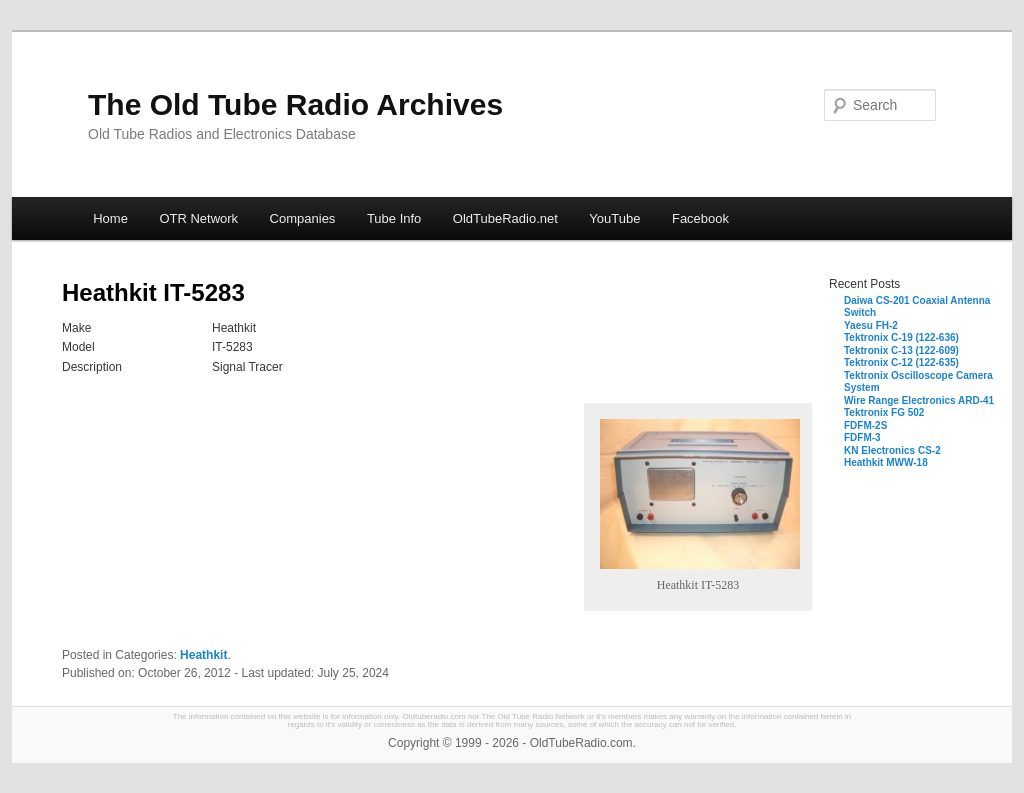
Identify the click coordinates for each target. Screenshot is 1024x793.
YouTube (614, 218)
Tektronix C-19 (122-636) (901, 337)
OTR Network (198, 218)
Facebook (700, 218)
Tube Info (394, 218)
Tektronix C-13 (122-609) (901, 350)
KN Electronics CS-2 (892, 450)
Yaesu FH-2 (871, 325)
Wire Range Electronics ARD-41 (919, 400)
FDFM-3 (862, 437)
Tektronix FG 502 (884, 412)
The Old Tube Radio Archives (295, 104)
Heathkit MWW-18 (886, 462)
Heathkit (203, 655)
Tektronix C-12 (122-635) (901, 362)
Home (110, 218)
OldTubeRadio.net (505, 218)
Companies (303, 218)
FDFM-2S (865, 425)
